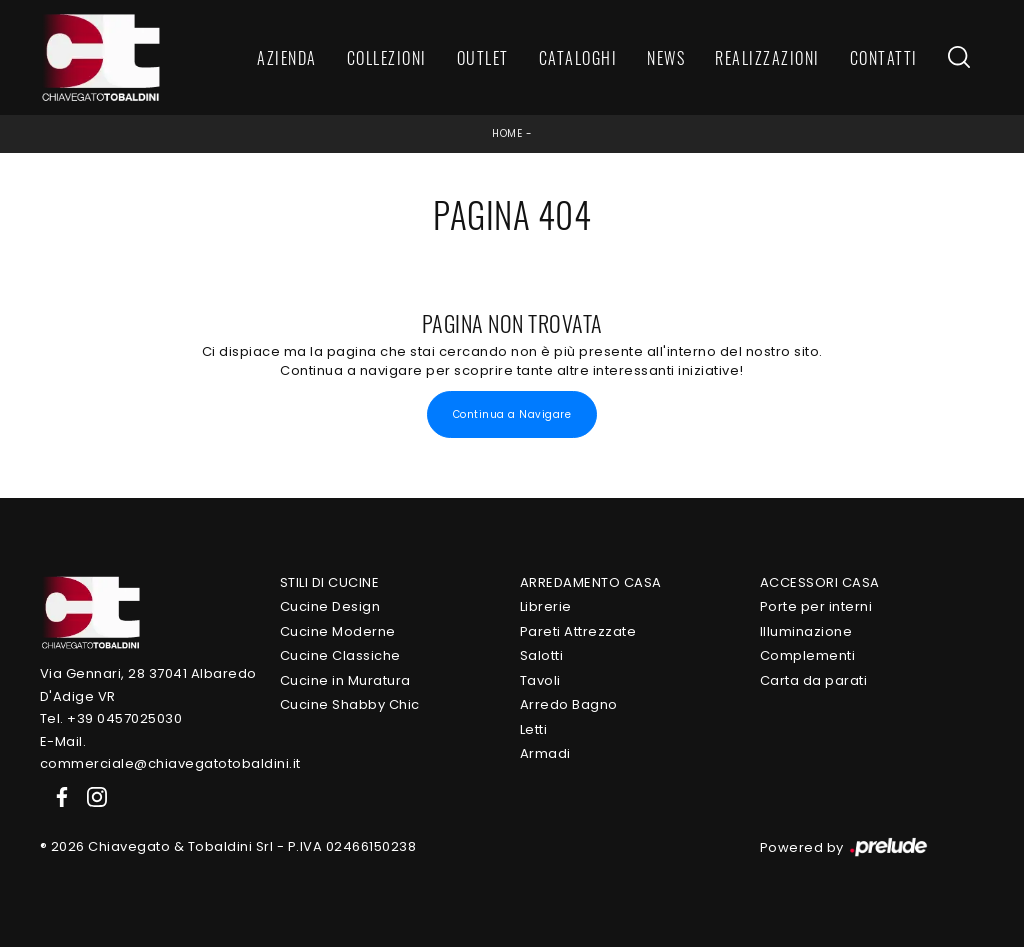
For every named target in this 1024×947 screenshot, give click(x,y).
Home (507, 133)
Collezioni (387, 58)
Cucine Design (330, 606)
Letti (534, 729)
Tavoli (540, 680)
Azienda (287, 58)
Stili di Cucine (330, 582)
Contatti (884, 58)
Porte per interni (816, 606)
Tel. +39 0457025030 (111, 718)
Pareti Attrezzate (578, 631)
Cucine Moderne (338, 631)
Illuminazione (806, 631)
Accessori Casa (820, 582)
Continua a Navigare (512, 414)
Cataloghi (578, 58)
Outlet (483, 58)
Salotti (542, 655)
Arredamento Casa (591, 582)
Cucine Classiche (340, 655)
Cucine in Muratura (345, 680)
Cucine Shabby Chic (350, 704)
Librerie (546, 606)
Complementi (808, 655)
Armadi (545, 753)
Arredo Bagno (569, 704)
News (666, 58)
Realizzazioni (767, 58)
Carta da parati (814, 680)
